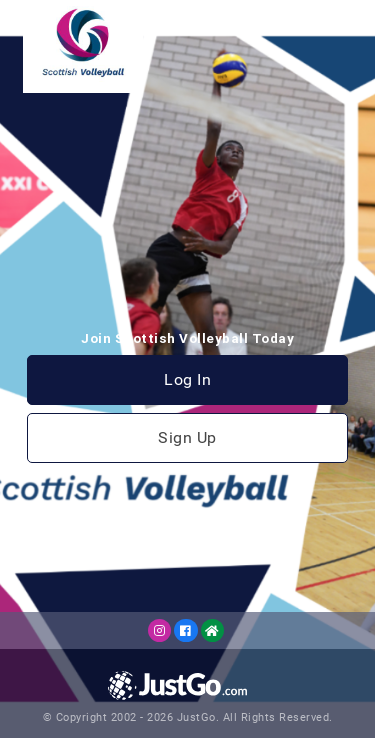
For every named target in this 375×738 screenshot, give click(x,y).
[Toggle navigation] (342, 24)
